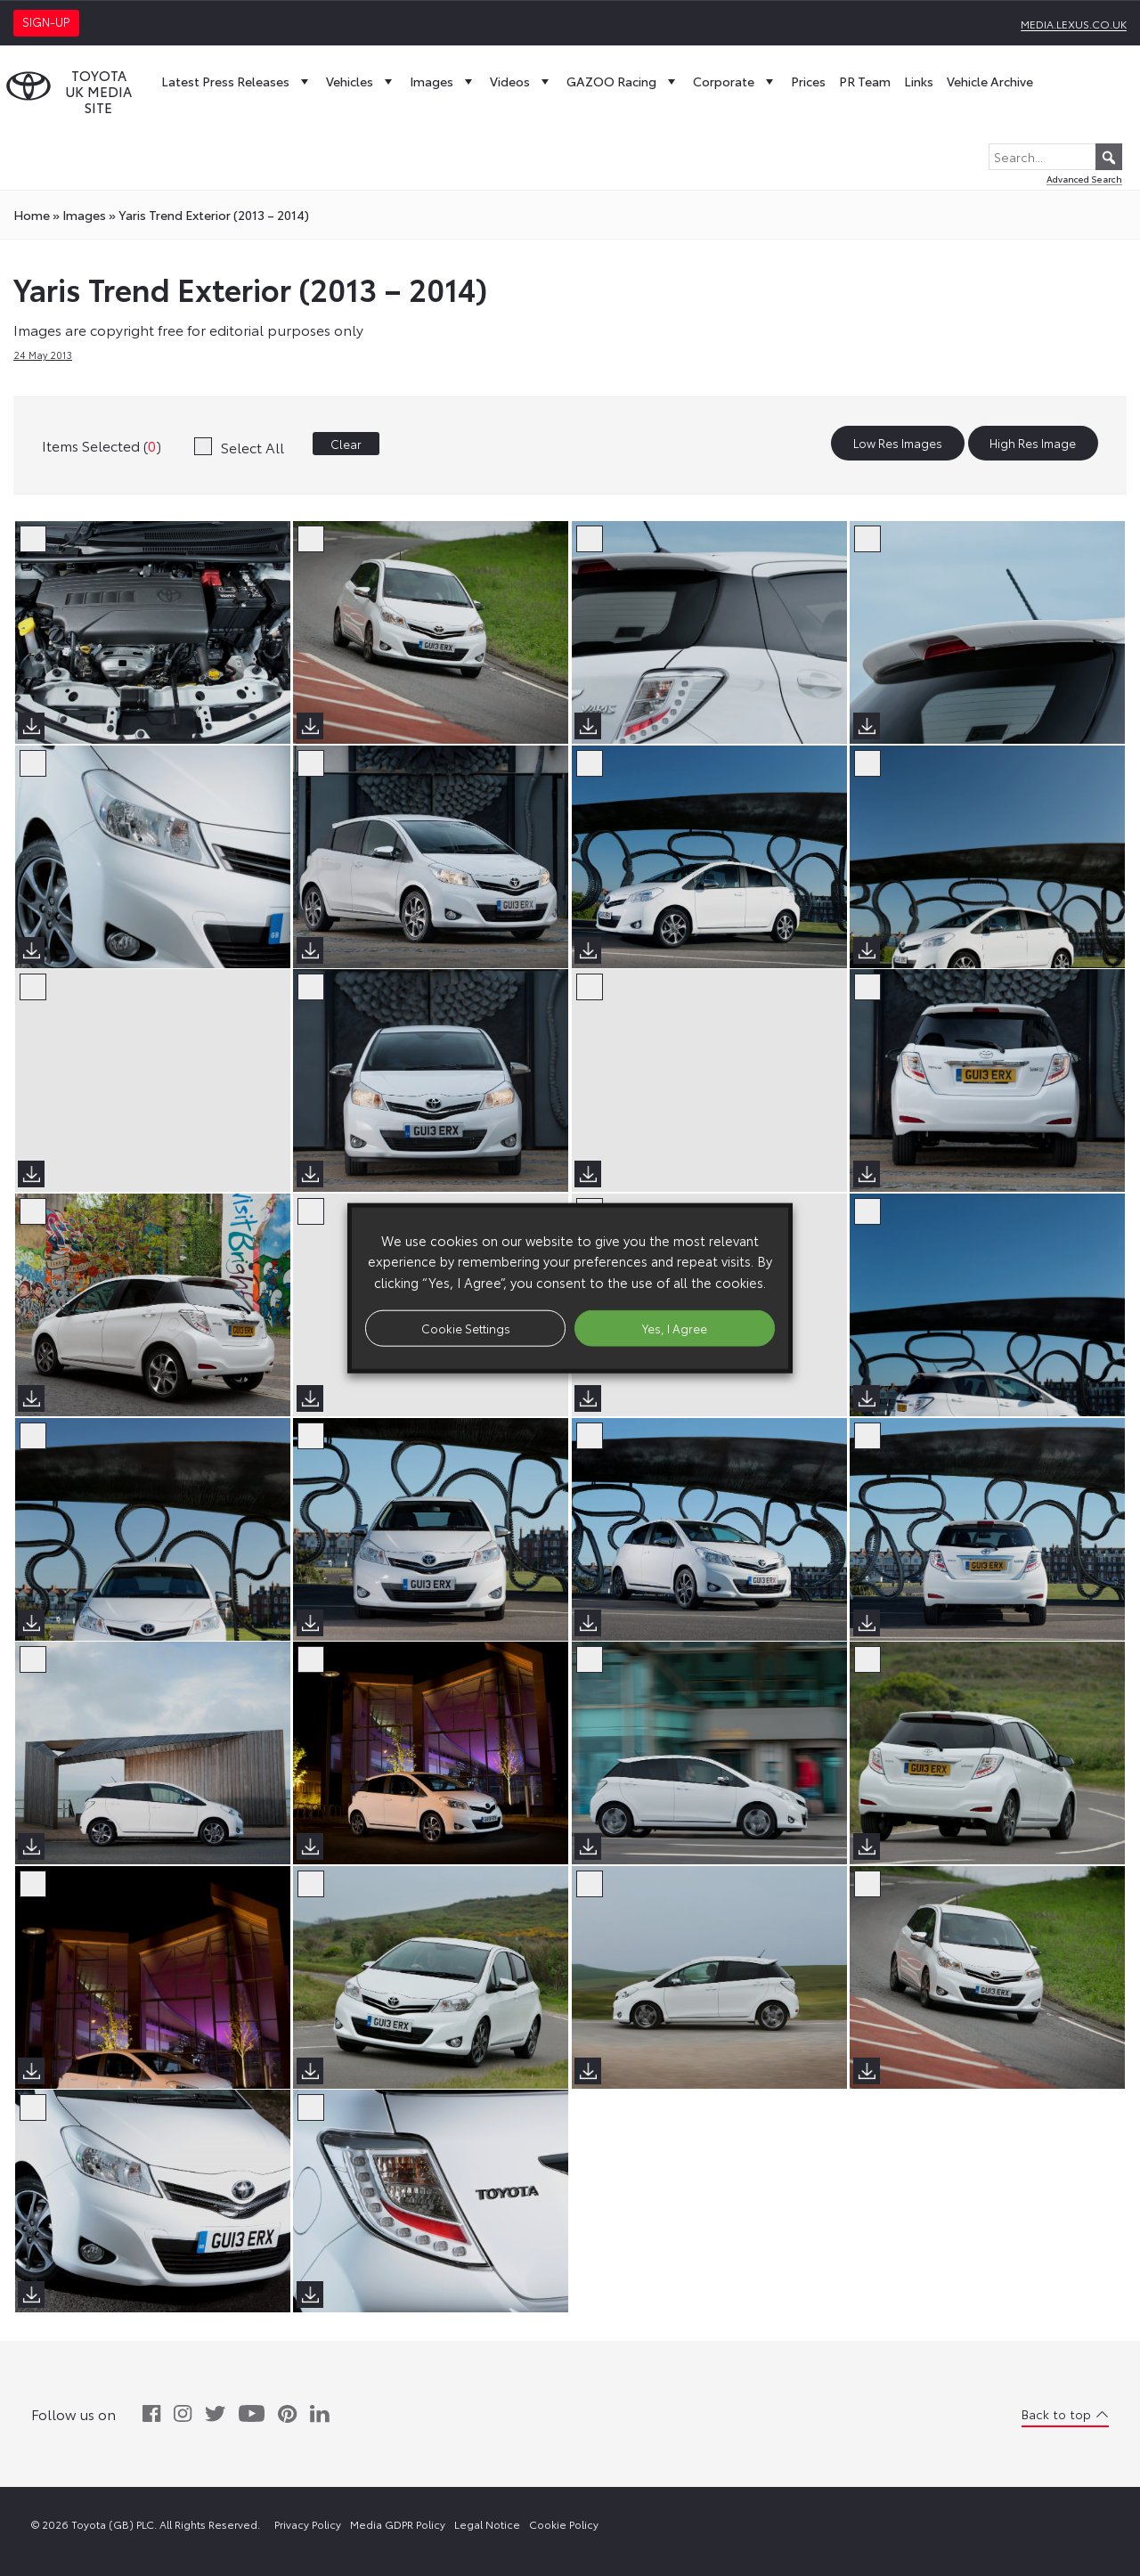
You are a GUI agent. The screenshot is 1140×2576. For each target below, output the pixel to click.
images (84, 215)
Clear (346, 444)
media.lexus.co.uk (1074, 23)
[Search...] (1055, 156)
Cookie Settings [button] (465, 1327)
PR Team (865, 81)
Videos (521, 81)
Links (918, 81)
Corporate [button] (735, 81)
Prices (808, 81)
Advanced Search (1084, 178)
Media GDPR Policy (397, 2523)
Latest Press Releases (237, 81)
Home (31, 215)
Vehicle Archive (990, 81)
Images (443, 81)
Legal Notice (487, 2523)
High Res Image (1032, 444)
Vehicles (361, 81)
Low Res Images (897, 444)
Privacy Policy (307, 2523)
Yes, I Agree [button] (674, 1327)
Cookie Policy (563, 2523)
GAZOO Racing (623, 81)
